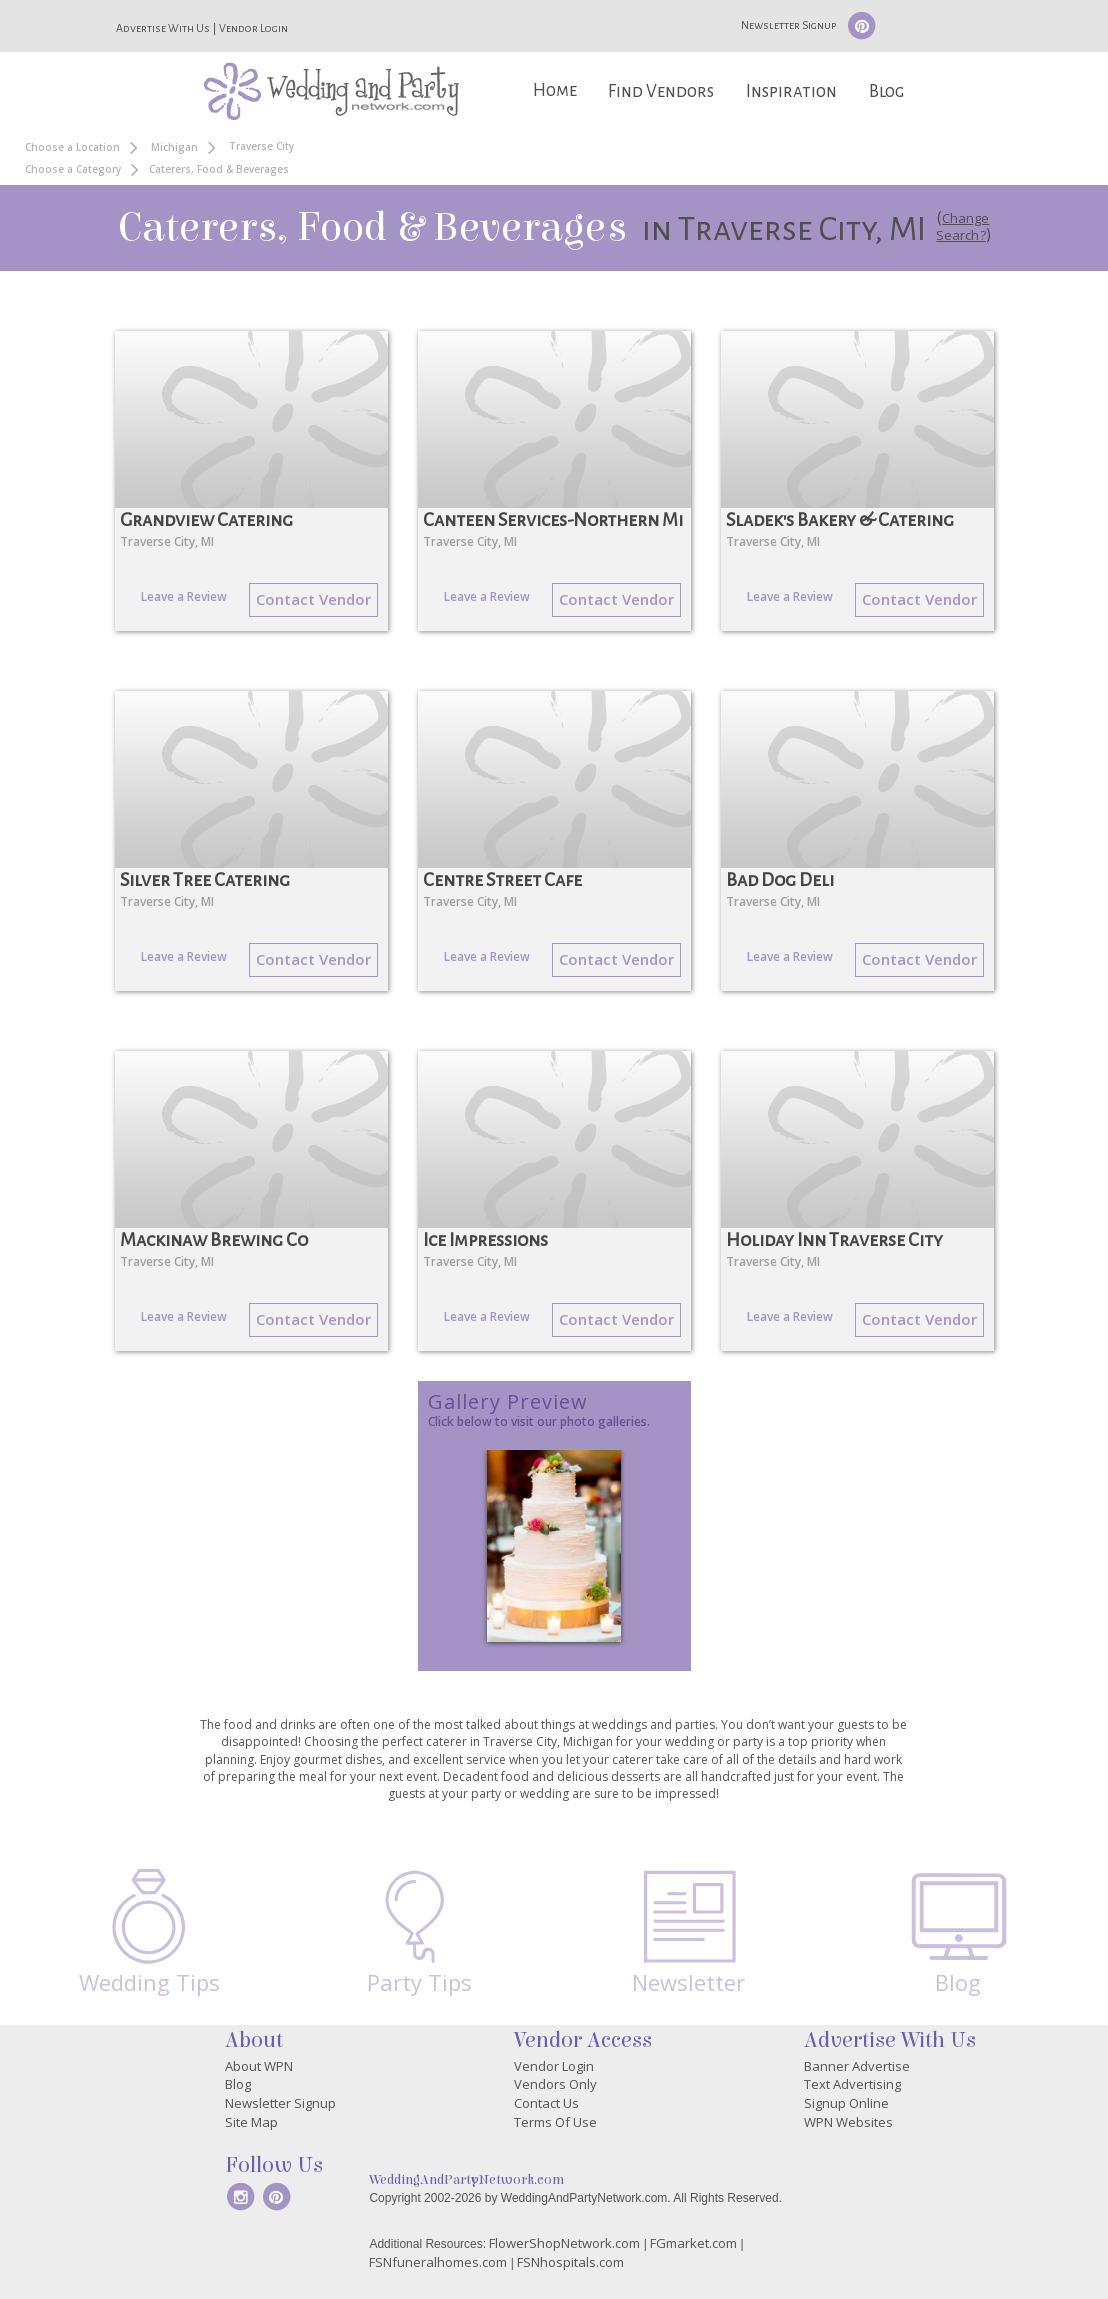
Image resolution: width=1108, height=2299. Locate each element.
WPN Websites (848, 2122)
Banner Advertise (857, 2066)
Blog (886, 91)
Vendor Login (253, 28)
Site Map (251, 2122)
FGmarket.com (693, 2243)
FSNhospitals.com (570, 2262)
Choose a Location (72, 147)
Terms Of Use (555, 2122)
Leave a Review (184, 596)
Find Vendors (661, 91)
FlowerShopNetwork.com (564, 2243)
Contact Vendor (313, 599)
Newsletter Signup (788, 25)
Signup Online (846, 2103)
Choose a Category (73, 169)
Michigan (174, 147)
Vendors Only (555, 2084)
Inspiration (791, 91)
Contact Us (546, 2103)
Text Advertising (852, 2084)
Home (555, 90)
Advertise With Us (163, 28)
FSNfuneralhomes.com (438, 2262)
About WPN (259, 2066)
